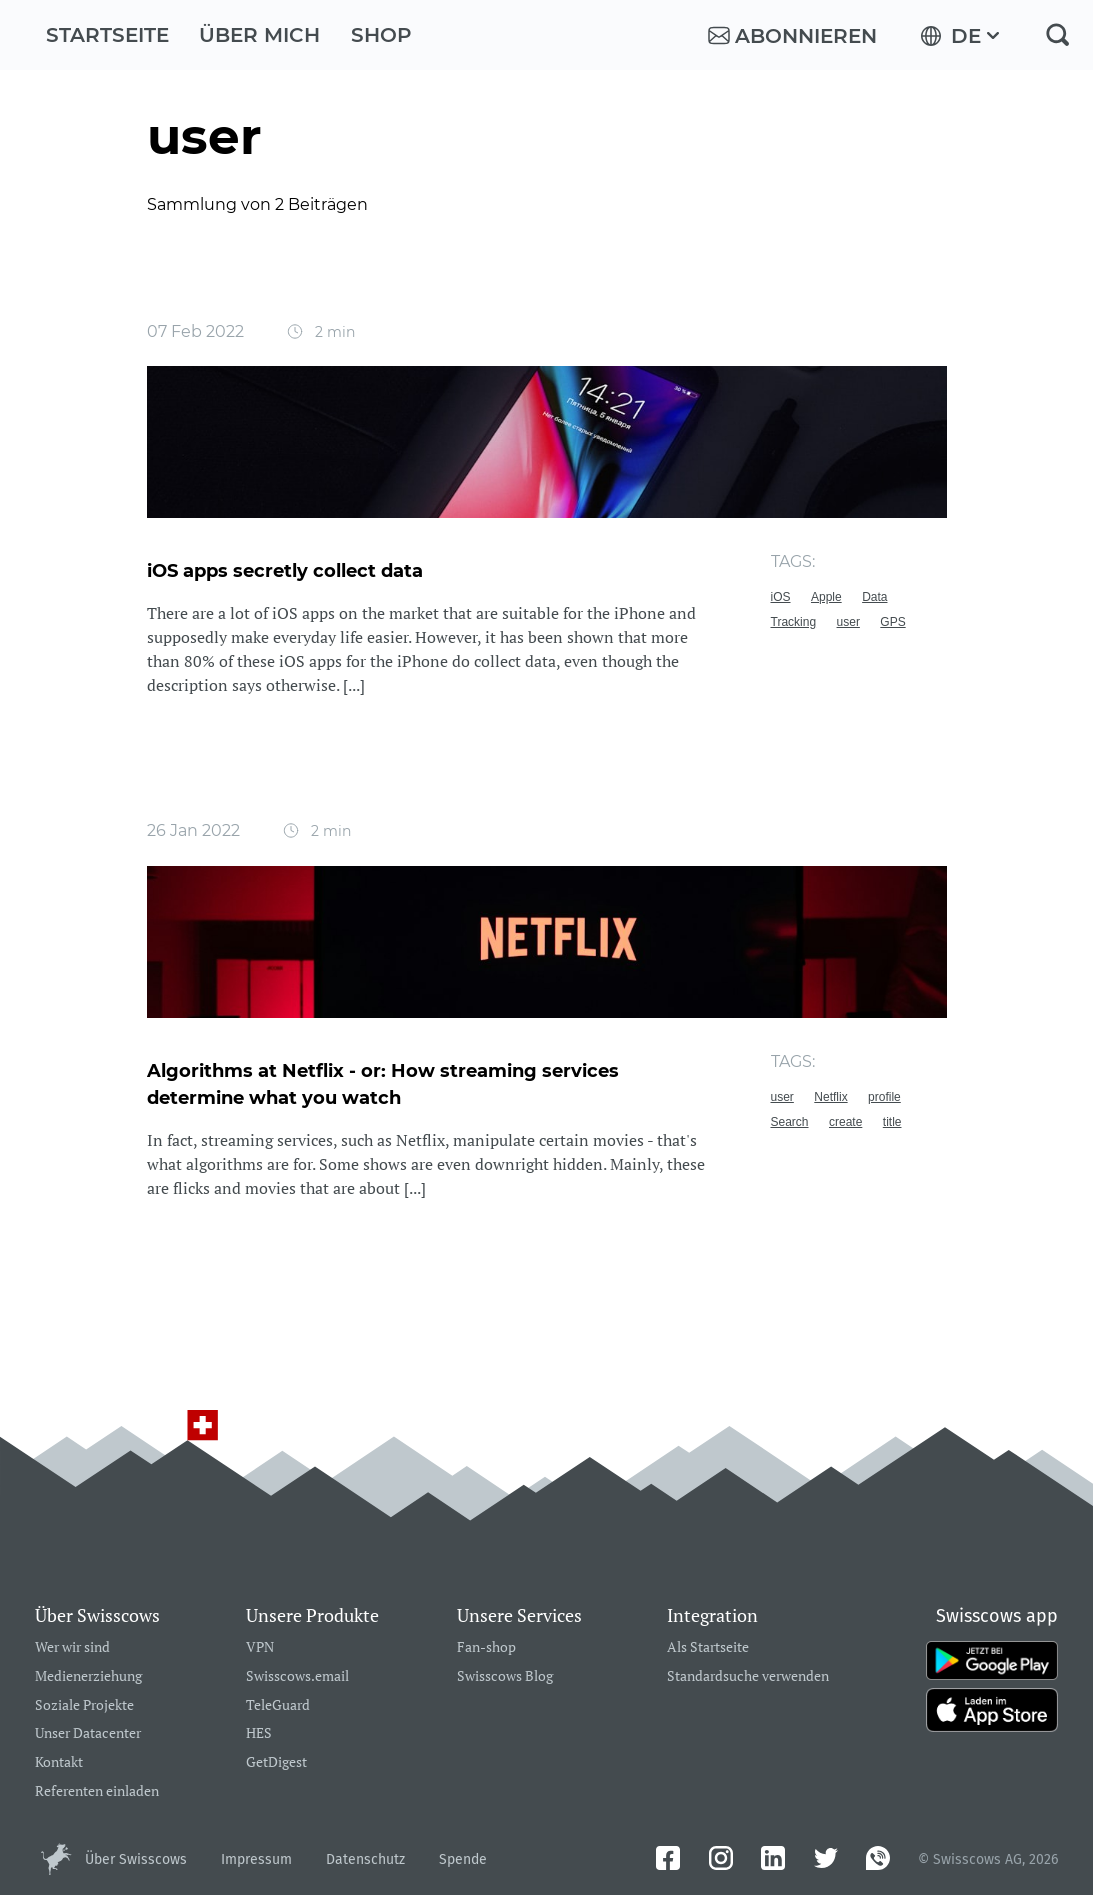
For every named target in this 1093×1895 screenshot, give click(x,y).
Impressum (256, 1859)
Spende (463, 1859)
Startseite (107, 35)
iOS (781, 597)
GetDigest (276, 1762)
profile (884, 1097)
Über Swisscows (136, 1859)
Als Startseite (708, 1647)
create (845, 1122)
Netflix (830, 1097)
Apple (826, 597)
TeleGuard (278, 1705)
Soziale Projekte (84, 1705)
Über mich (259, 35)
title (892, 1122)
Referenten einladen (97, 1791)
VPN (260, 1647)
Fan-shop (486, 1647)
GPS (892, 622)
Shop (381, 35)
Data (874, 597)
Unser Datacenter (88, 1733)
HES (259, 1733)
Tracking (794, 622)
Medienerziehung (88, 1676)
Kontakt (59, 1762)
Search (790, 1122)
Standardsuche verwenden (748, 1676)
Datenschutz (365, 1859)
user (848, 622)
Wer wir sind (72, 1647)
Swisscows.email (297, 1676)
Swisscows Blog (505, 1676)
